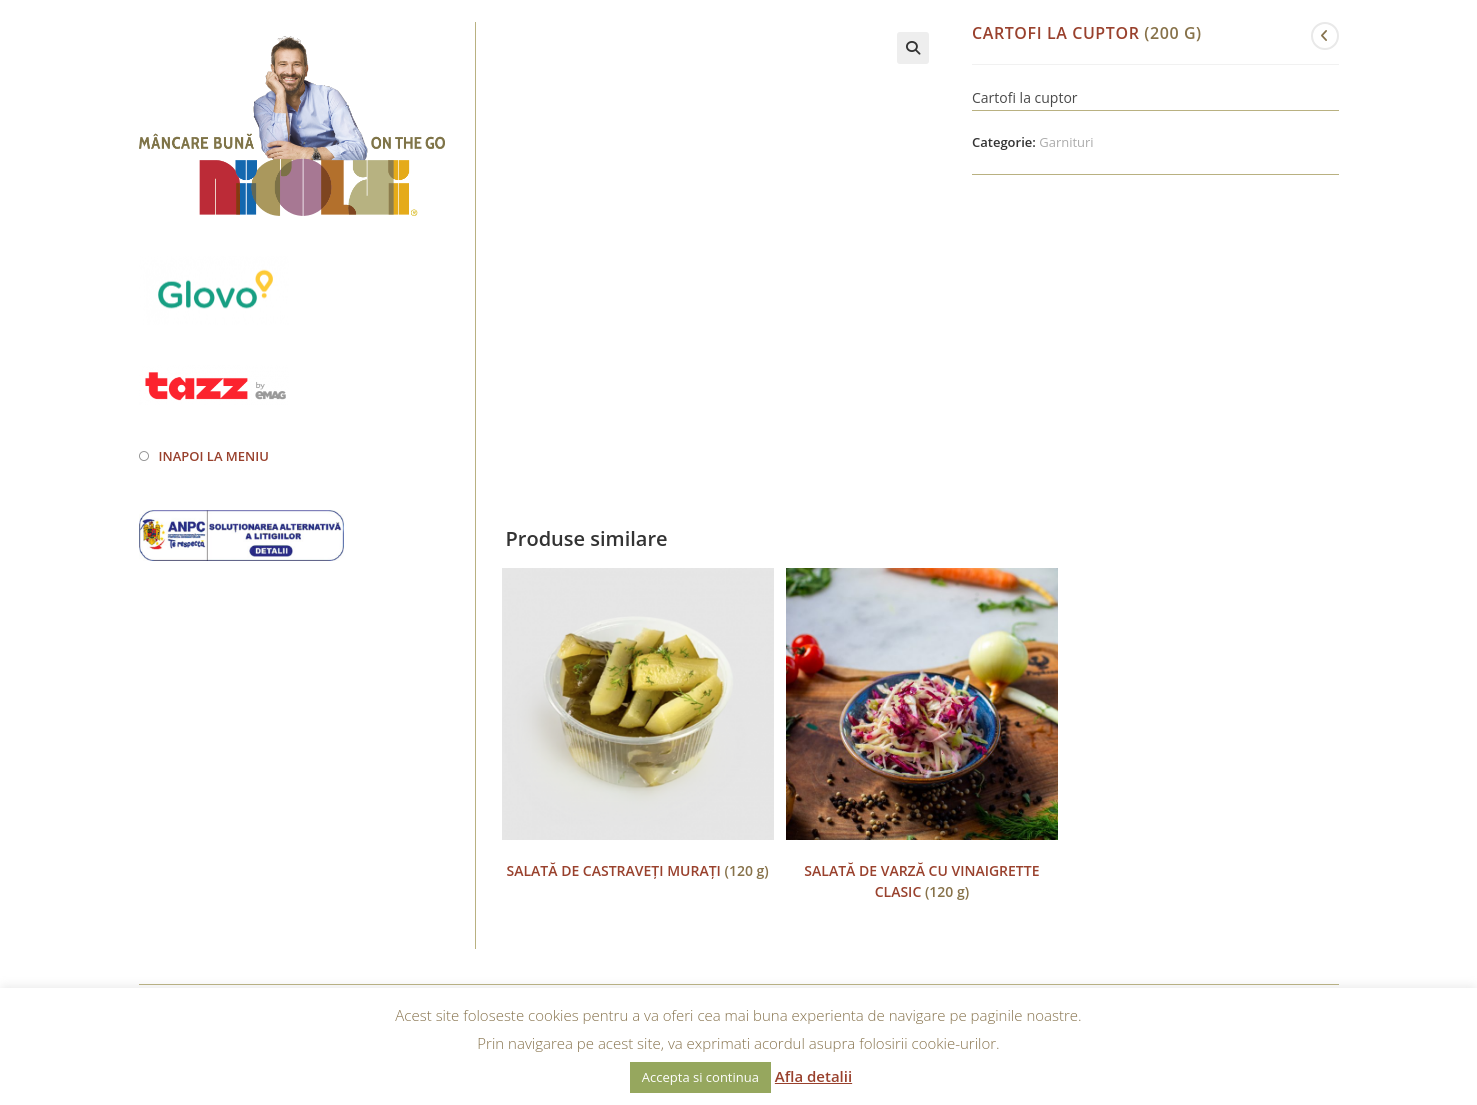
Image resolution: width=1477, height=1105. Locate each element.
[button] (913, 48)
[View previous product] (1325, 36)
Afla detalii (813, 1076)
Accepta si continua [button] (700, 1077)
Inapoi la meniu (214, 456)
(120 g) (638, 870)
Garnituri (1066, 142)
